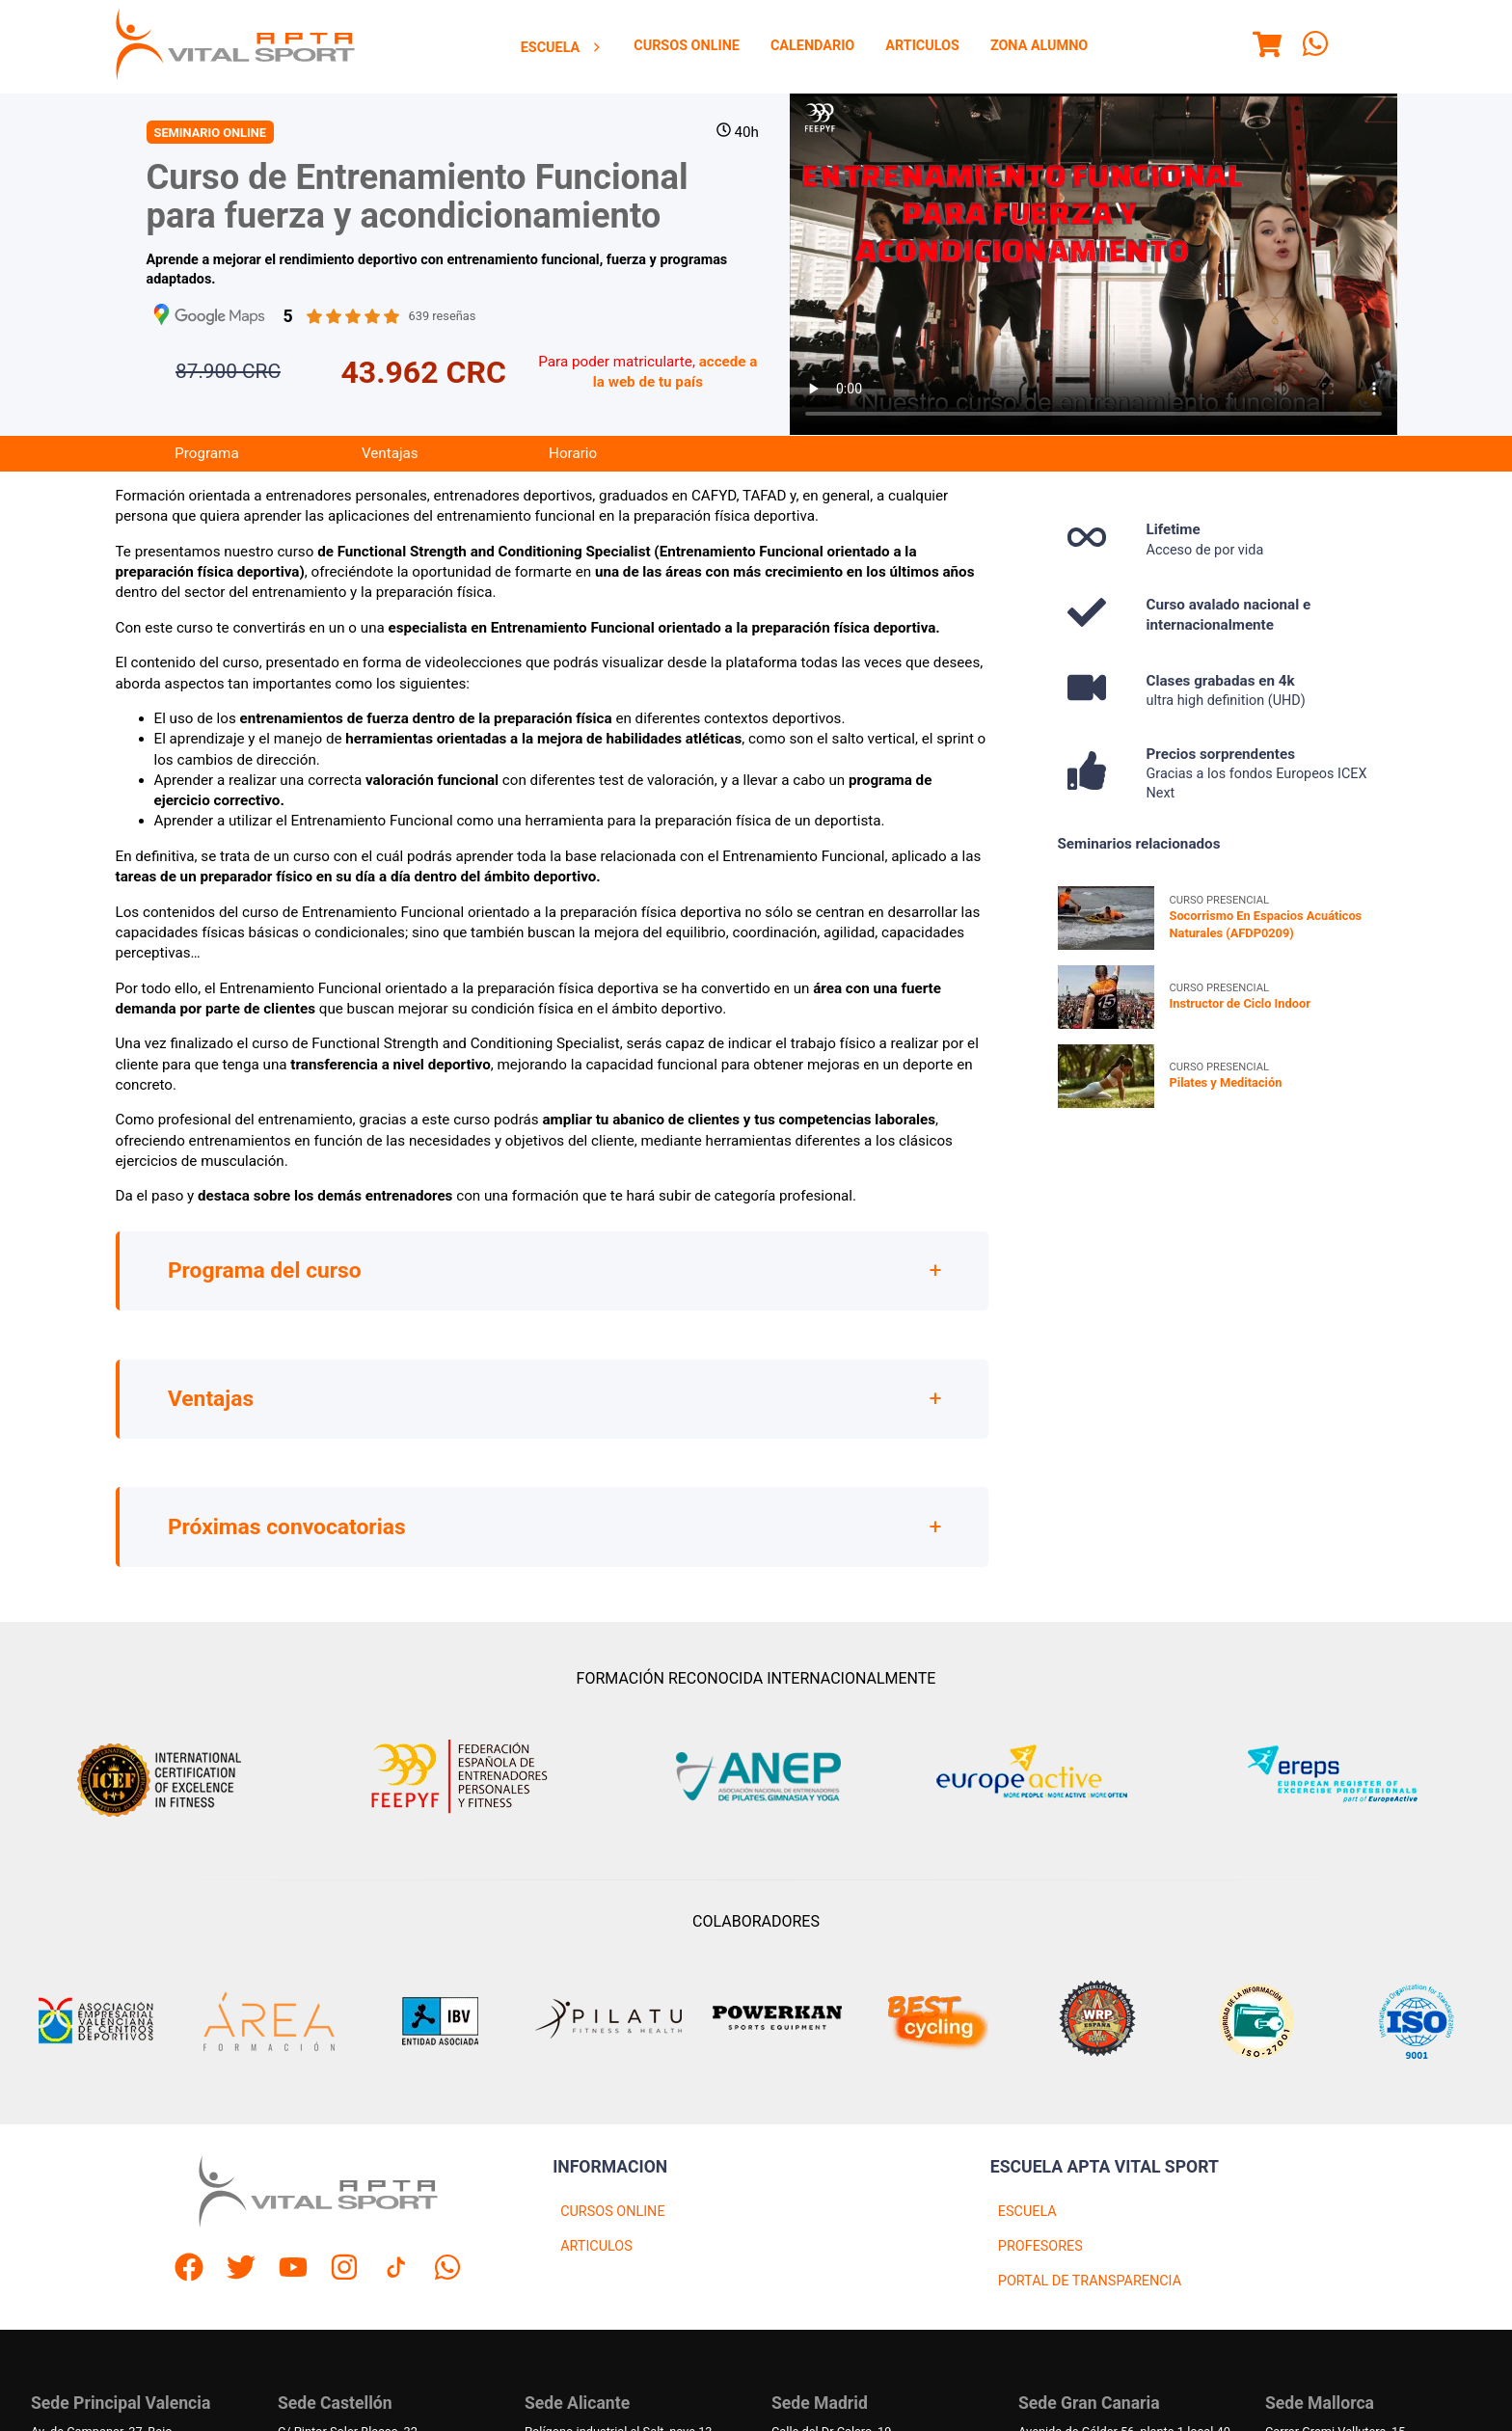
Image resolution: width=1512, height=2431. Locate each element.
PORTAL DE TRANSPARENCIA (1089, 2281)
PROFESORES (1040, 2246)
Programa (206, 453)
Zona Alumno (1039, 46)
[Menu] (1267, 47)
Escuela (562, 48)
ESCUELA (1027, 2211)
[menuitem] (562, 47)
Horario (573, 453)
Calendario (812, 46)
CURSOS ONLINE (612, 2211)
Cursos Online (687, 46)
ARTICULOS (596, 2246)
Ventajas (390, 453)
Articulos (922, 46)
